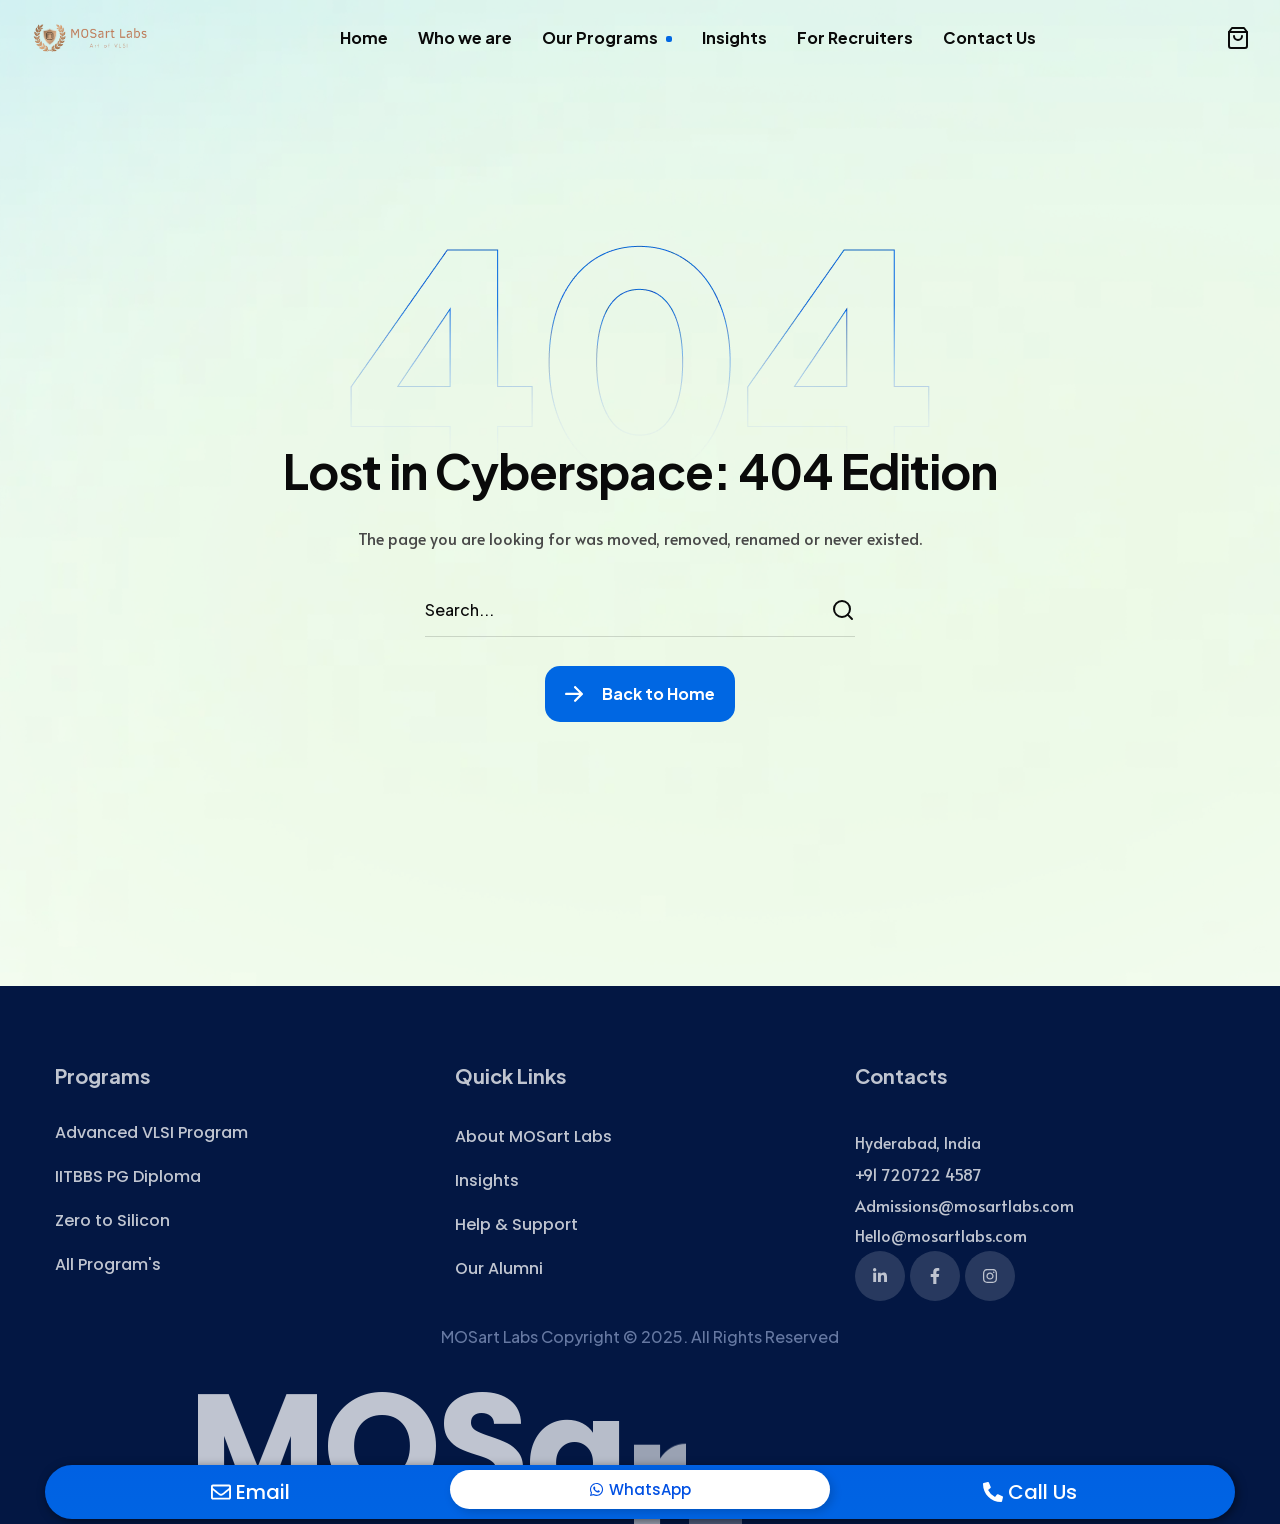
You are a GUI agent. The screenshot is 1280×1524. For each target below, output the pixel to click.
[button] (1238, 38)
